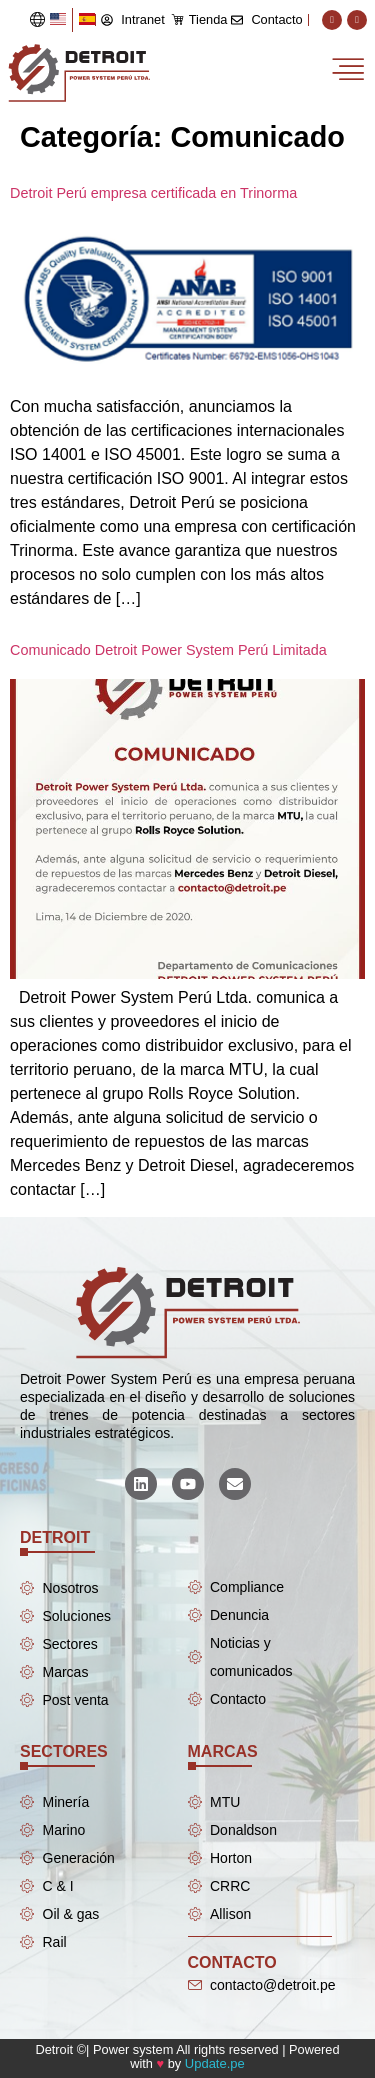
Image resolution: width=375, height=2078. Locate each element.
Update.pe (215, 2063)
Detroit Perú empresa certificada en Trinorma (153, 193)
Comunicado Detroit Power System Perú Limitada (168, 650)
